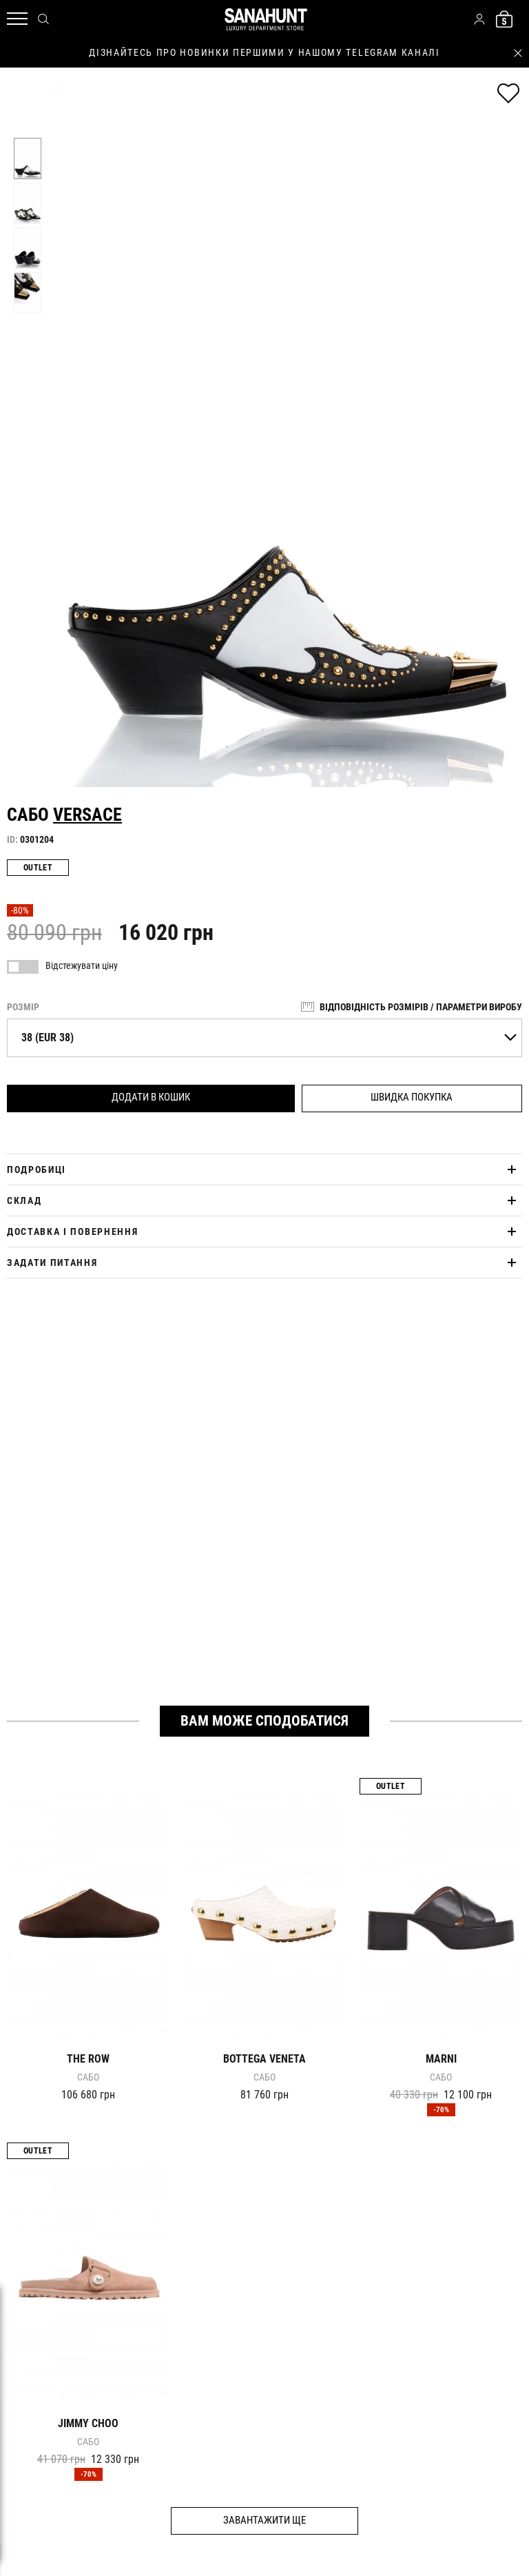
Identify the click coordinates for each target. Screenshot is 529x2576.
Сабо (88, 2077)
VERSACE (87, 814)
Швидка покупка (412, 1097)
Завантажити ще (264, 2520)
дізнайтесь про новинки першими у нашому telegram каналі (264, 52)
